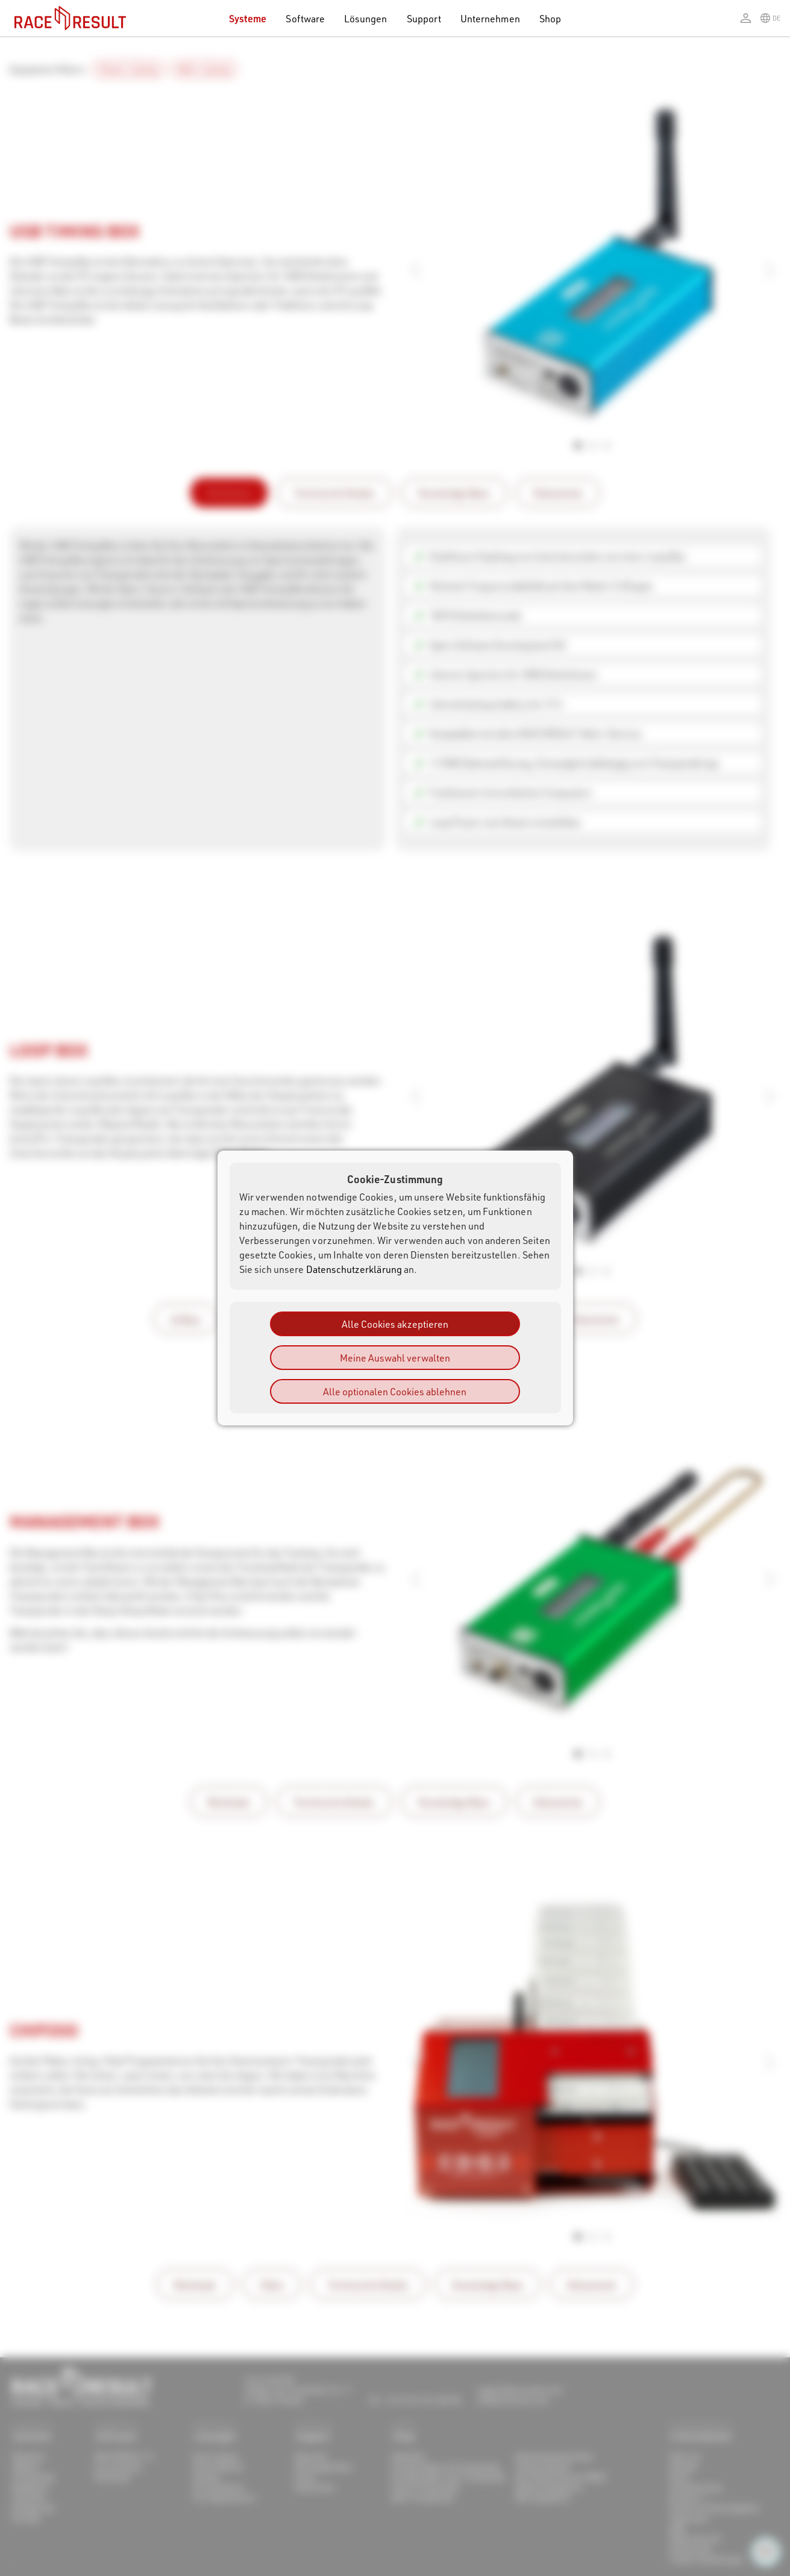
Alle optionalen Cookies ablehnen (394, 1391)
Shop (550, 18)
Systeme (247, 18)
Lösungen (365, 18)
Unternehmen (490, 18)
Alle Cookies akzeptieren (395, 1324)
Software (305, 18)
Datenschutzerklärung (354, 1269)
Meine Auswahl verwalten (395, 1357)
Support (424, 18)
